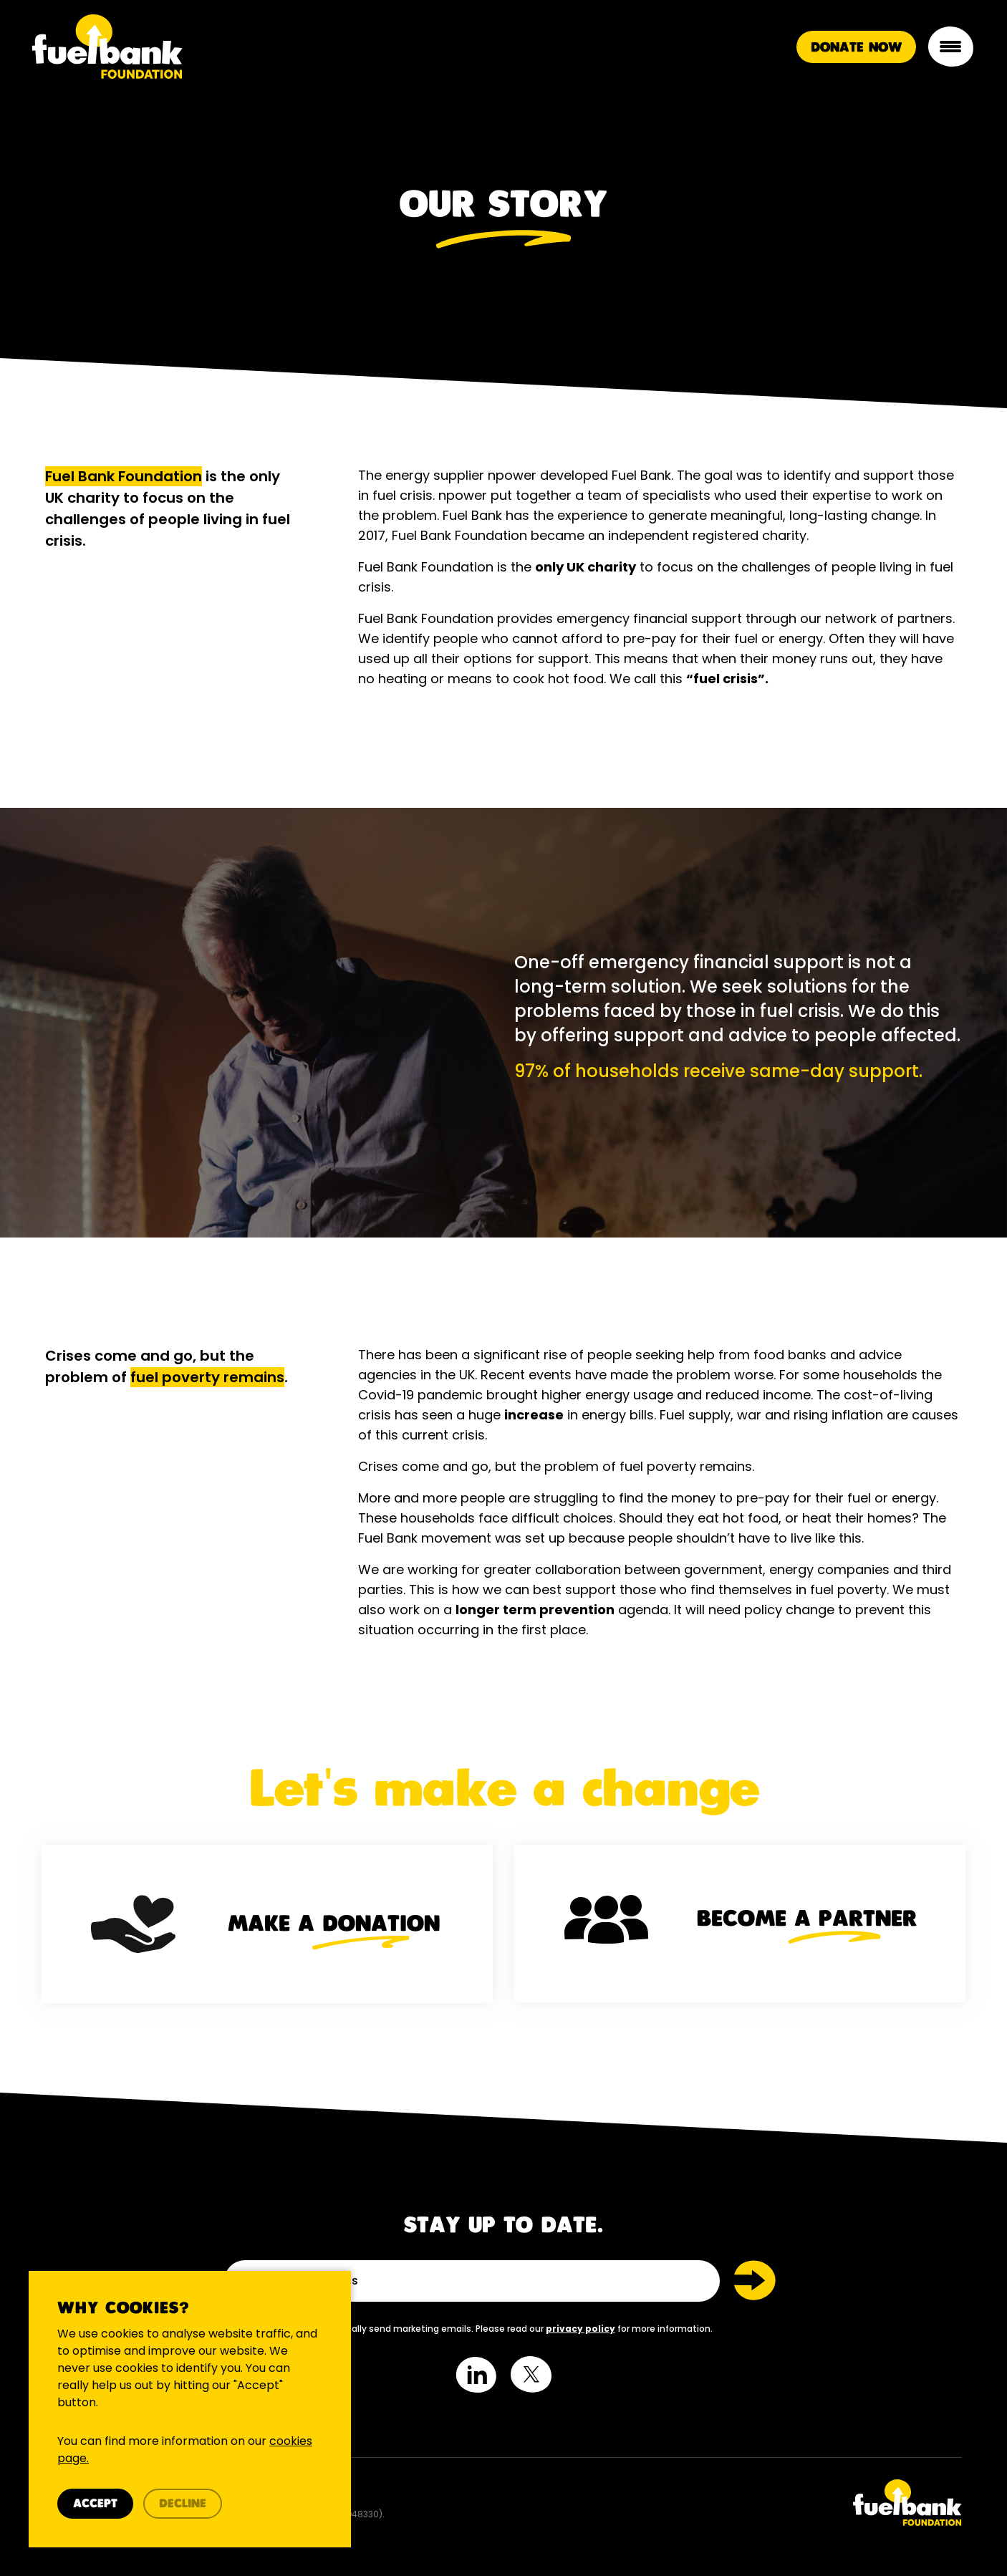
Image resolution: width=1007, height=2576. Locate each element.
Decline (182, 2504)
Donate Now (856, 48)
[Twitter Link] (738, 2502)
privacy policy (580, 2328)
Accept (95, 2504)
